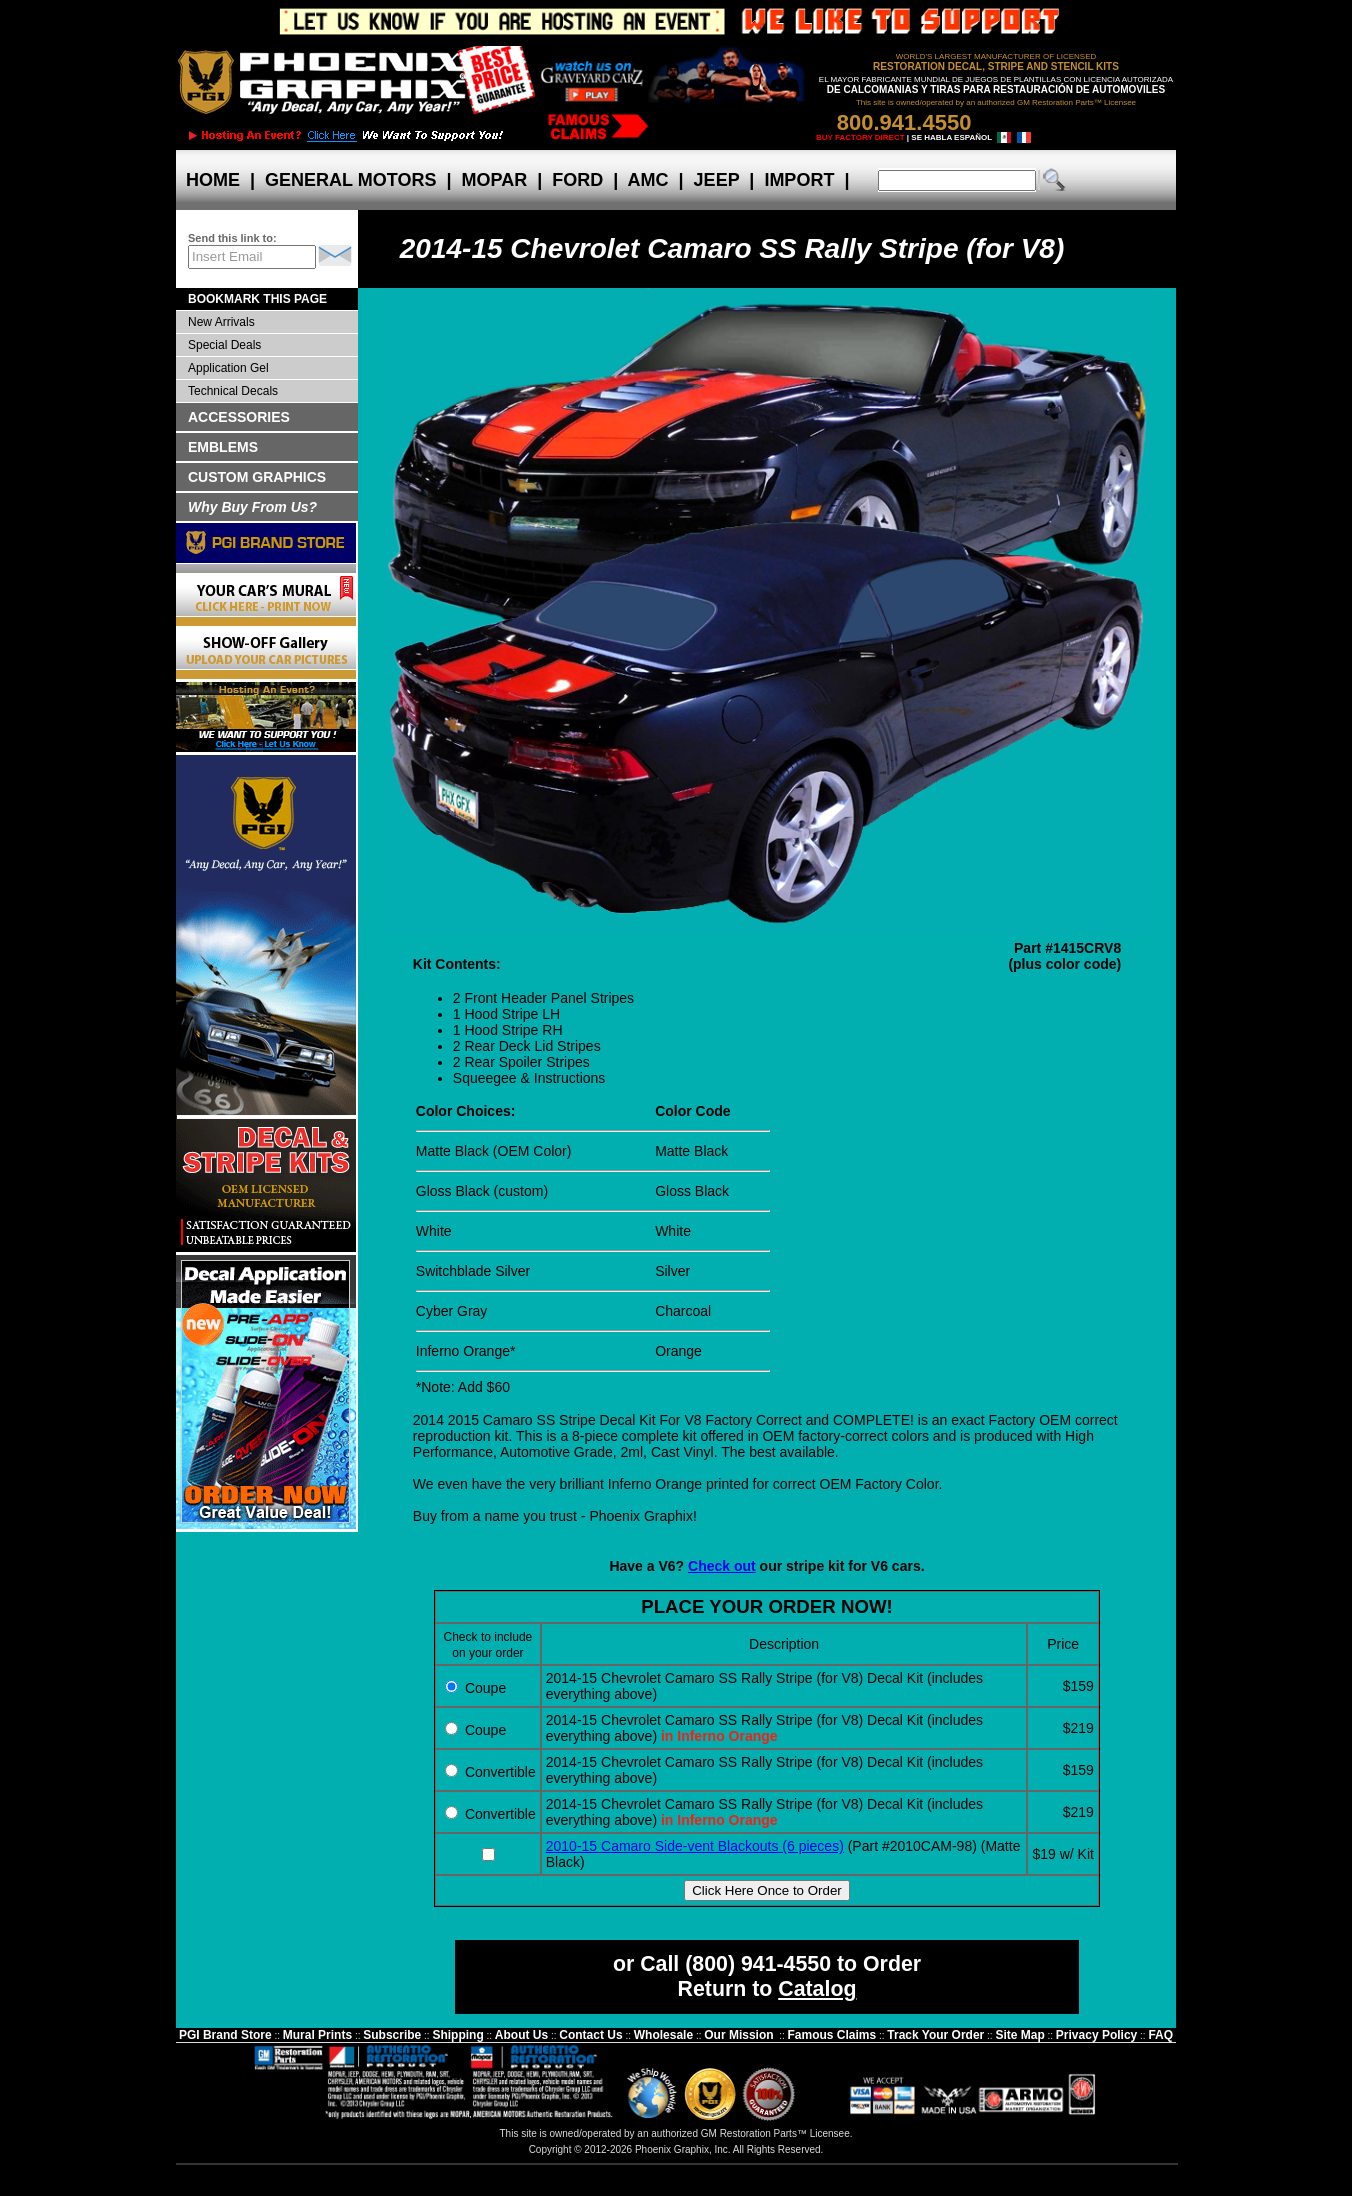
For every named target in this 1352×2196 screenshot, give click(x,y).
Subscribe (392, 2035)
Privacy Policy (1096, 2035)
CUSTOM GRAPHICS (257, 477)
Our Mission (738, 2035)
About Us (521, 2035)
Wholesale (663, 2035)
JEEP (717, 180)
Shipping (457, 2035)
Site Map (1019, 2035)
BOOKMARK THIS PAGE (257, 299)
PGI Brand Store (225, 2035)
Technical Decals (233, 391)
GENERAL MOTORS (350, 180)
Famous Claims (832, 2035)
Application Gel (228, 368)
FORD (577, 180)
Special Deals (224, 345)
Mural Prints (317, 2035)
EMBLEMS (223, 447)
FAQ (1160, 2035)
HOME (213, 180)
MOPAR (494, 180)
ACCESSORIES (239, 417)
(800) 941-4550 (758, 1964)
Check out (722, 1566)
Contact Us (590, 2035)
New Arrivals (221, 322)
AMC (648, 180)
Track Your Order (935, 2035)
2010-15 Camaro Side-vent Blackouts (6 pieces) (695, 1846)
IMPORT (799, 180)
